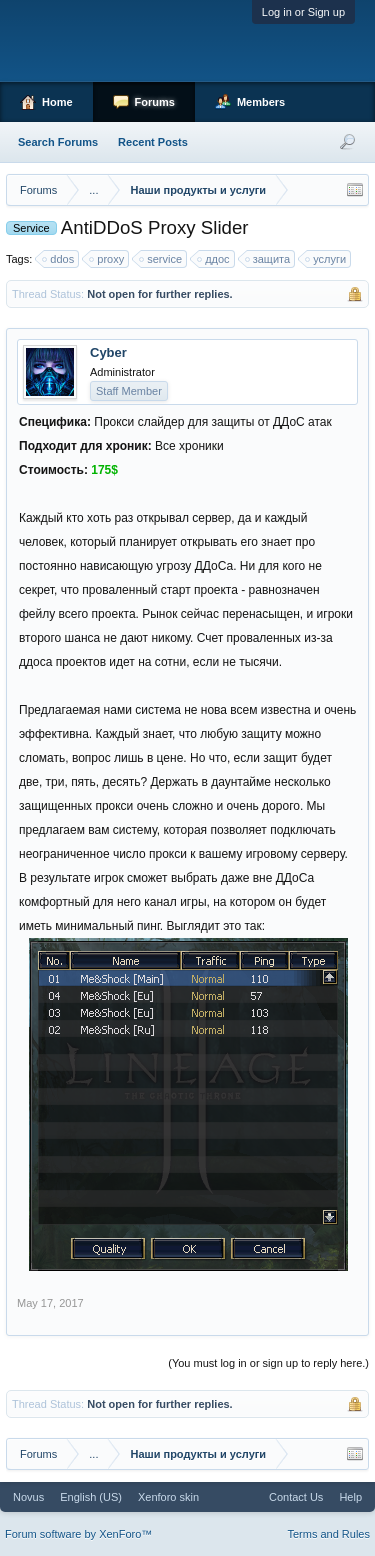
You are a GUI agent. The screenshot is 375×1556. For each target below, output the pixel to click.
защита (268, 259)
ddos (59, 259)
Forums (155, 102)
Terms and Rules (328, 1534)
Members (261, 102)
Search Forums (58, 142)
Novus (28, 1497)
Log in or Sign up (303, 12)
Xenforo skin (168, 1497)
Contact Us (296, 1497)
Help (350, 1497)
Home (57, 102)
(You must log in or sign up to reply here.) (268, 1363)
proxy (107, 259)
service (161, 259)
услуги (326, 259)
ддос (214, 259)
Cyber (108, 352)
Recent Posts (153, 142)
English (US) (91, 1497)
